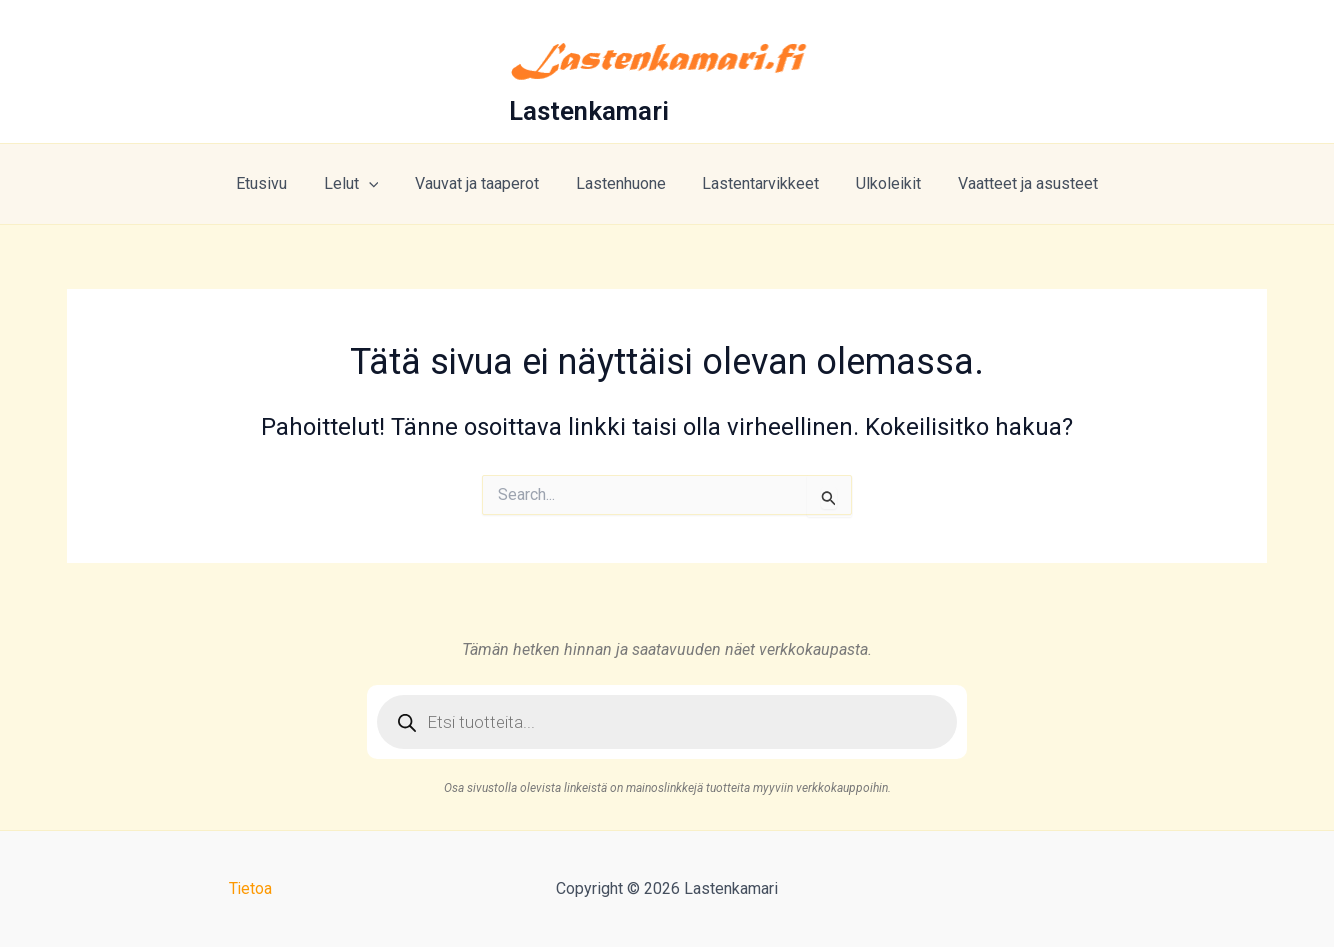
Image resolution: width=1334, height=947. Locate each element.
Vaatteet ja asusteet (1014, 183)
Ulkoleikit (879, 183)
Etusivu (275, 183)
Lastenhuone (621, 183)
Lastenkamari (589, 111)
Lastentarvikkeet (756, 183)
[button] (378, 184)
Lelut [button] (360, 184)
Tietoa (250, 888)
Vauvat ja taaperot (482, 183)
